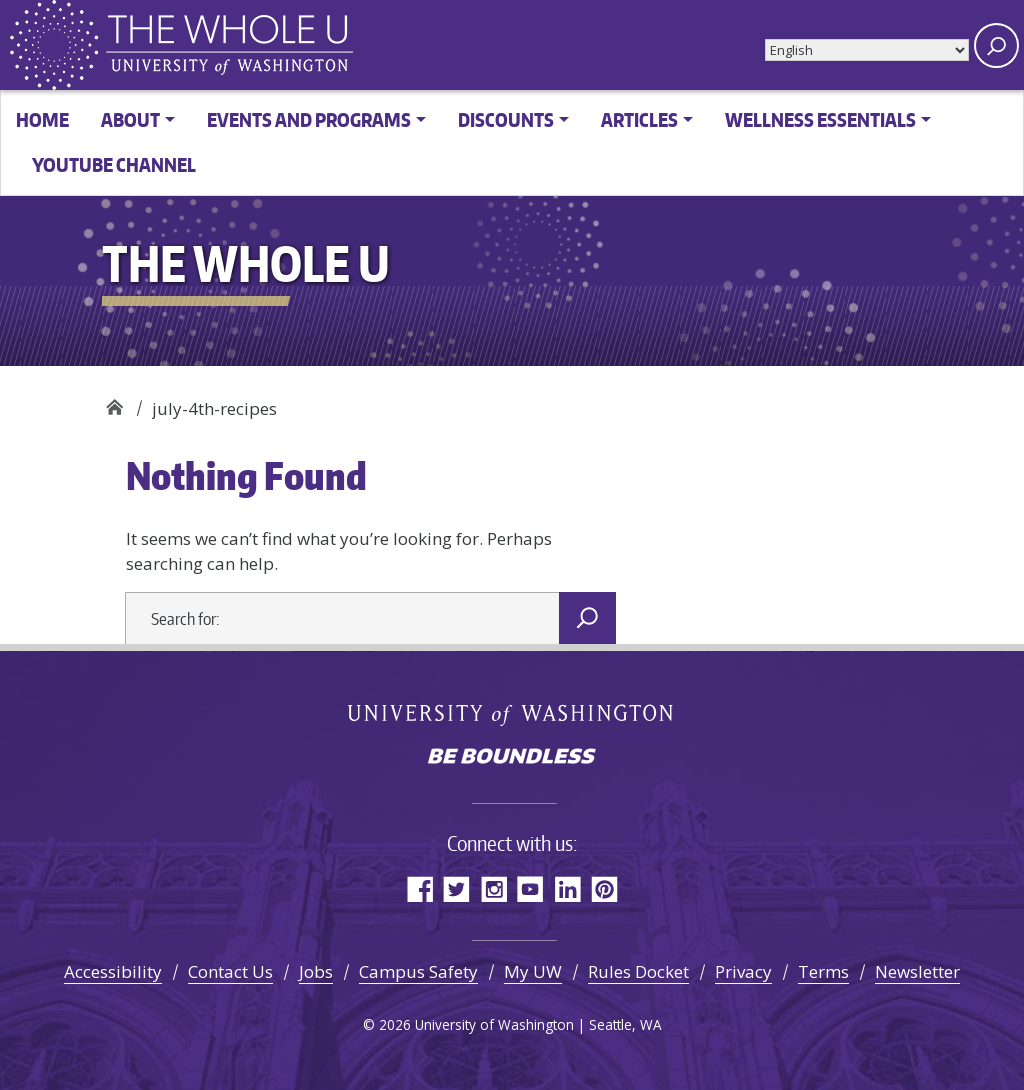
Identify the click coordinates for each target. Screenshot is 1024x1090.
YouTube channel (114, 164)
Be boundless (512, 758)
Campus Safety (418, 971)
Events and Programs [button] (309, 119)
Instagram (493, 888)
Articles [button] (639, 119)
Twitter (456, 888)
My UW (533, 971)
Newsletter (917, 971)
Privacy (743, 971)
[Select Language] (867, 50)
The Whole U (114, 401)
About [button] (130, 119)
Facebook (419, 888)
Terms (823, 971)
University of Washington (512, 714)
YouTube (530, 888)
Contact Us (230, 971)
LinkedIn (567, 888)
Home (42, 119)
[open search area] (996, 45)
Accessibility (113, 971)
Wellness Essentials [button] (820, 119)
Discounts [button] (506, 119)
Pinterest (604, 888)
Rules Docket (638, 971)
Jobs (316, 971)
